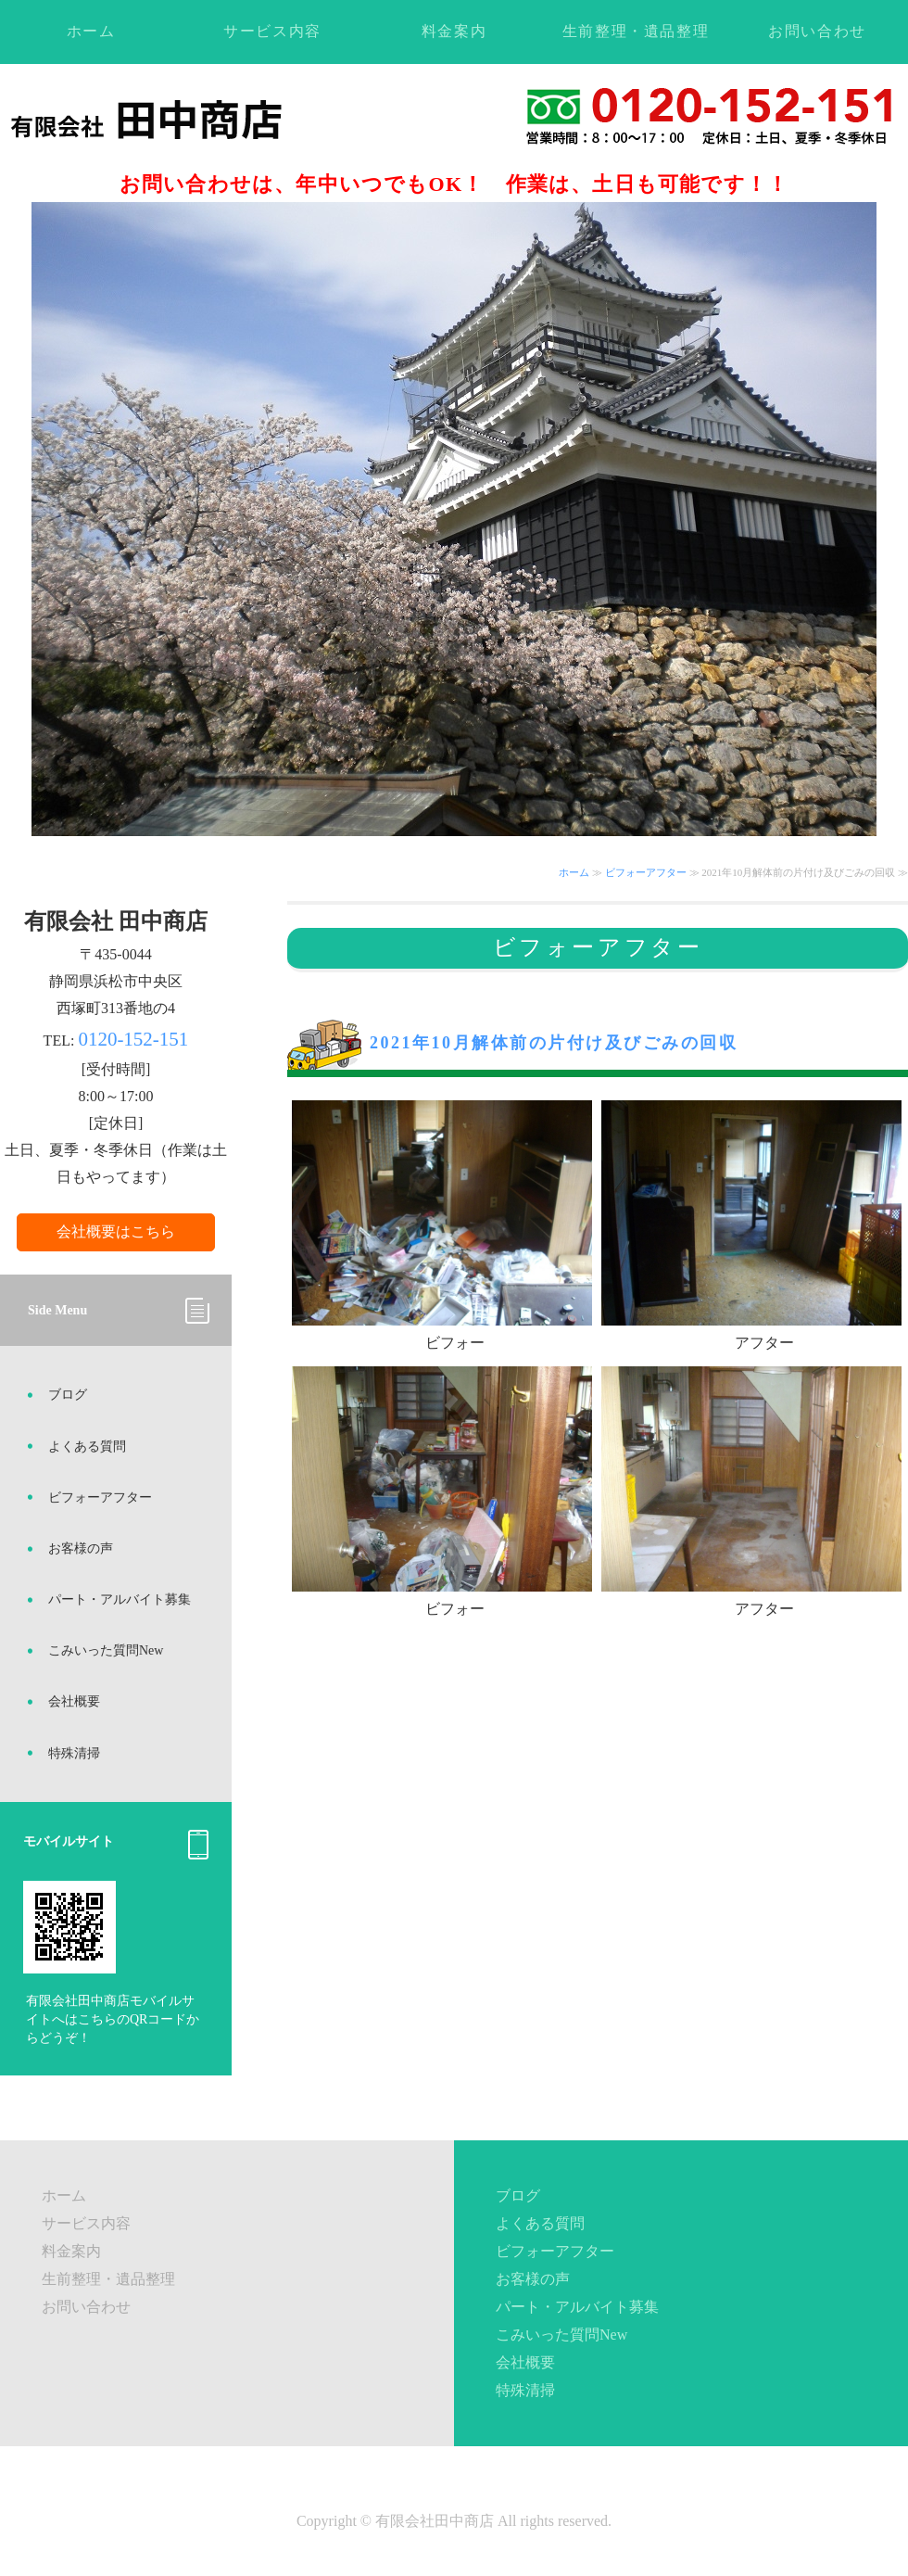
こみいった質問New (105, 1650)
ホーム (91, 31)
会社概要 (74, 1701)
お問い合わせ (817, 31)
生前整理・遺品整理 (635, 31)
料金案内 (454, 31)
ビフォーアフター (646, 872)
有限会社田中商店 (434, 2521)
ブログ (67, 1395)
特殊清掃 (74, 1753)
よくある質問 (87, 1446)
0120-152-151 (133, 1039)
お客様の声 (80, 1548)
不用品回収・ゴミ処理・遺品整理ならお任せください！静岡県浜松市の (187, 118)
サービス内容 (272, 31)
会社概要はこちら (116, 1231)
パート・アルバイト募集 (119, 1599)
